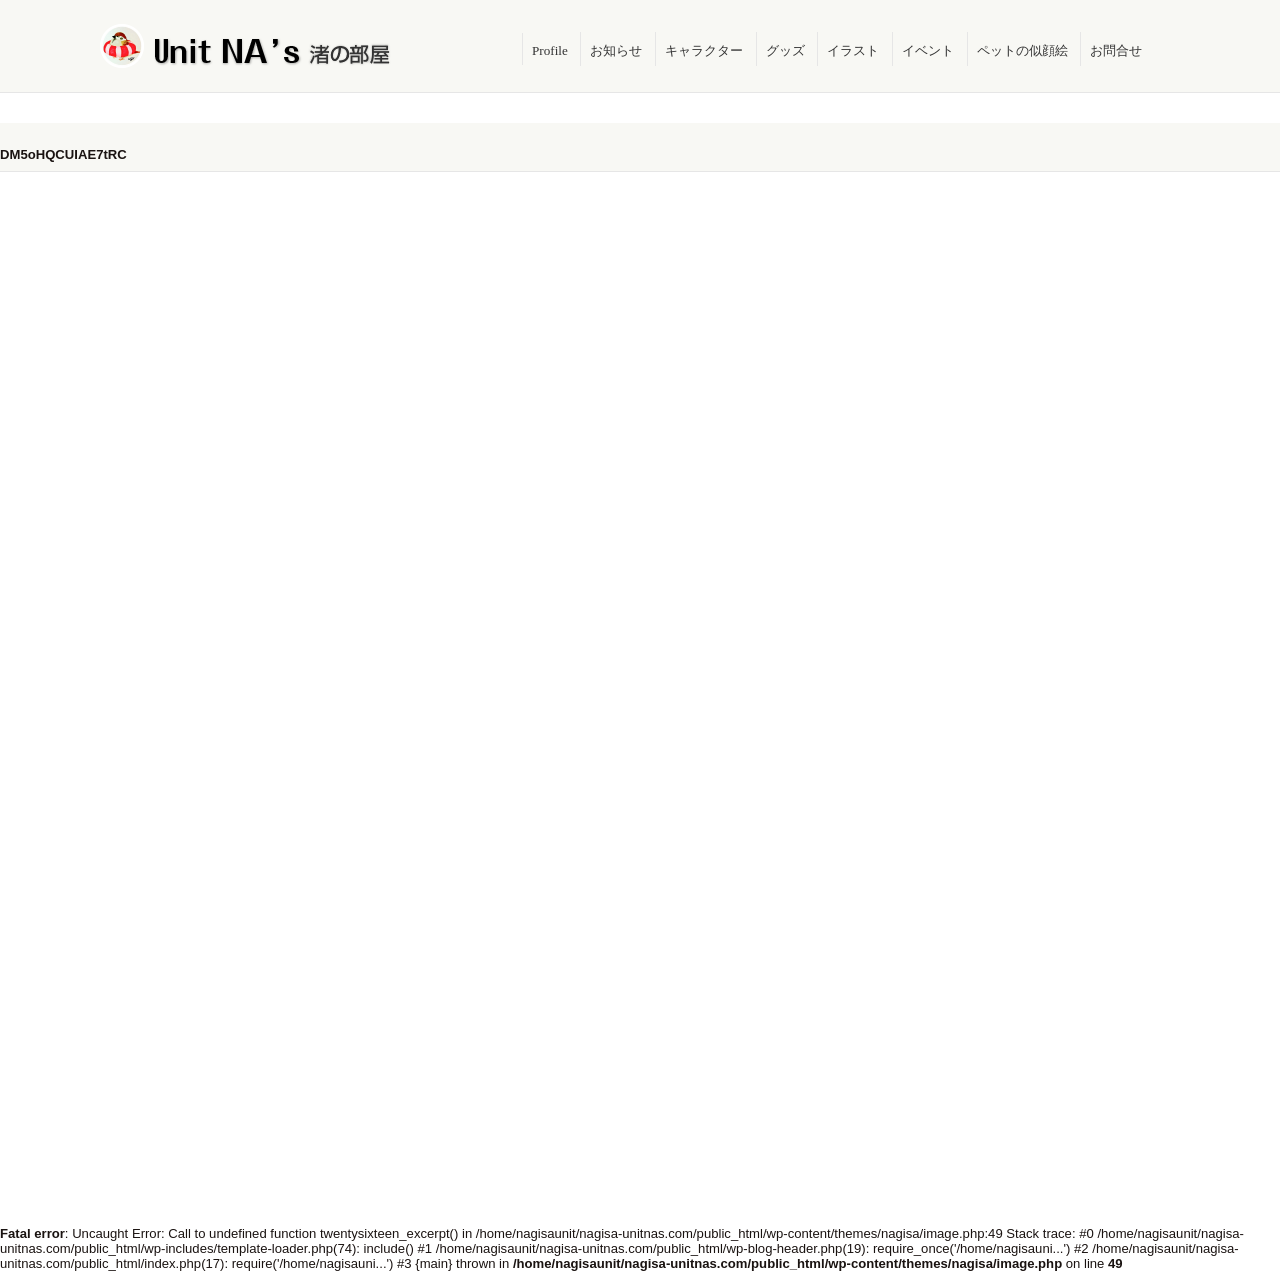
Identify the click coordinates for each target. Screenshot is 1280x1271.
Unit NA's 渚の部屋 (246, 46)
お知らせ (616, 50)
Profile (550, 50)
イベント (928, 50)
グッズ (785, 50)
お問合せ (1116, 50)
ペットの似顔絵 (1022, 50)
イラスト (853, 50)
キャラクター (704, 50)
